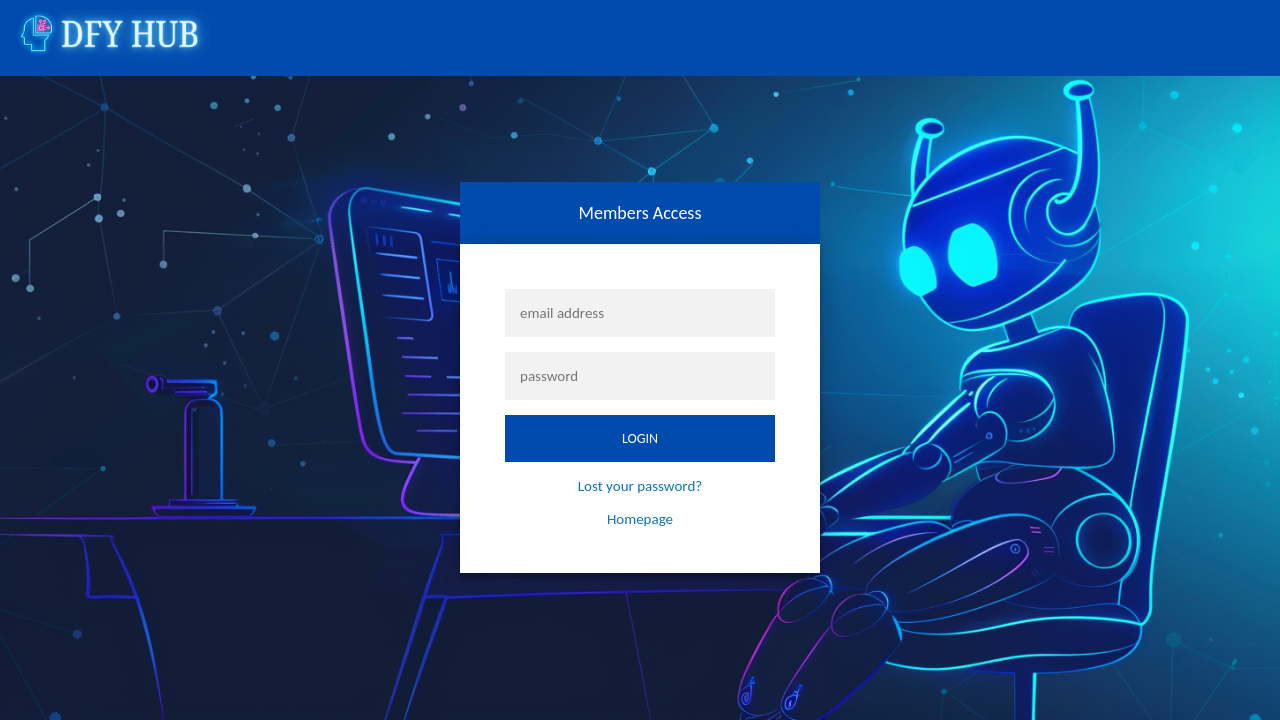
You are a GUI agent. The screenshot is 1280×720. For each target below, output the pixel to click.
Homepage (640, 519)
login (640, 438)
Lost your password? (640, 486)
